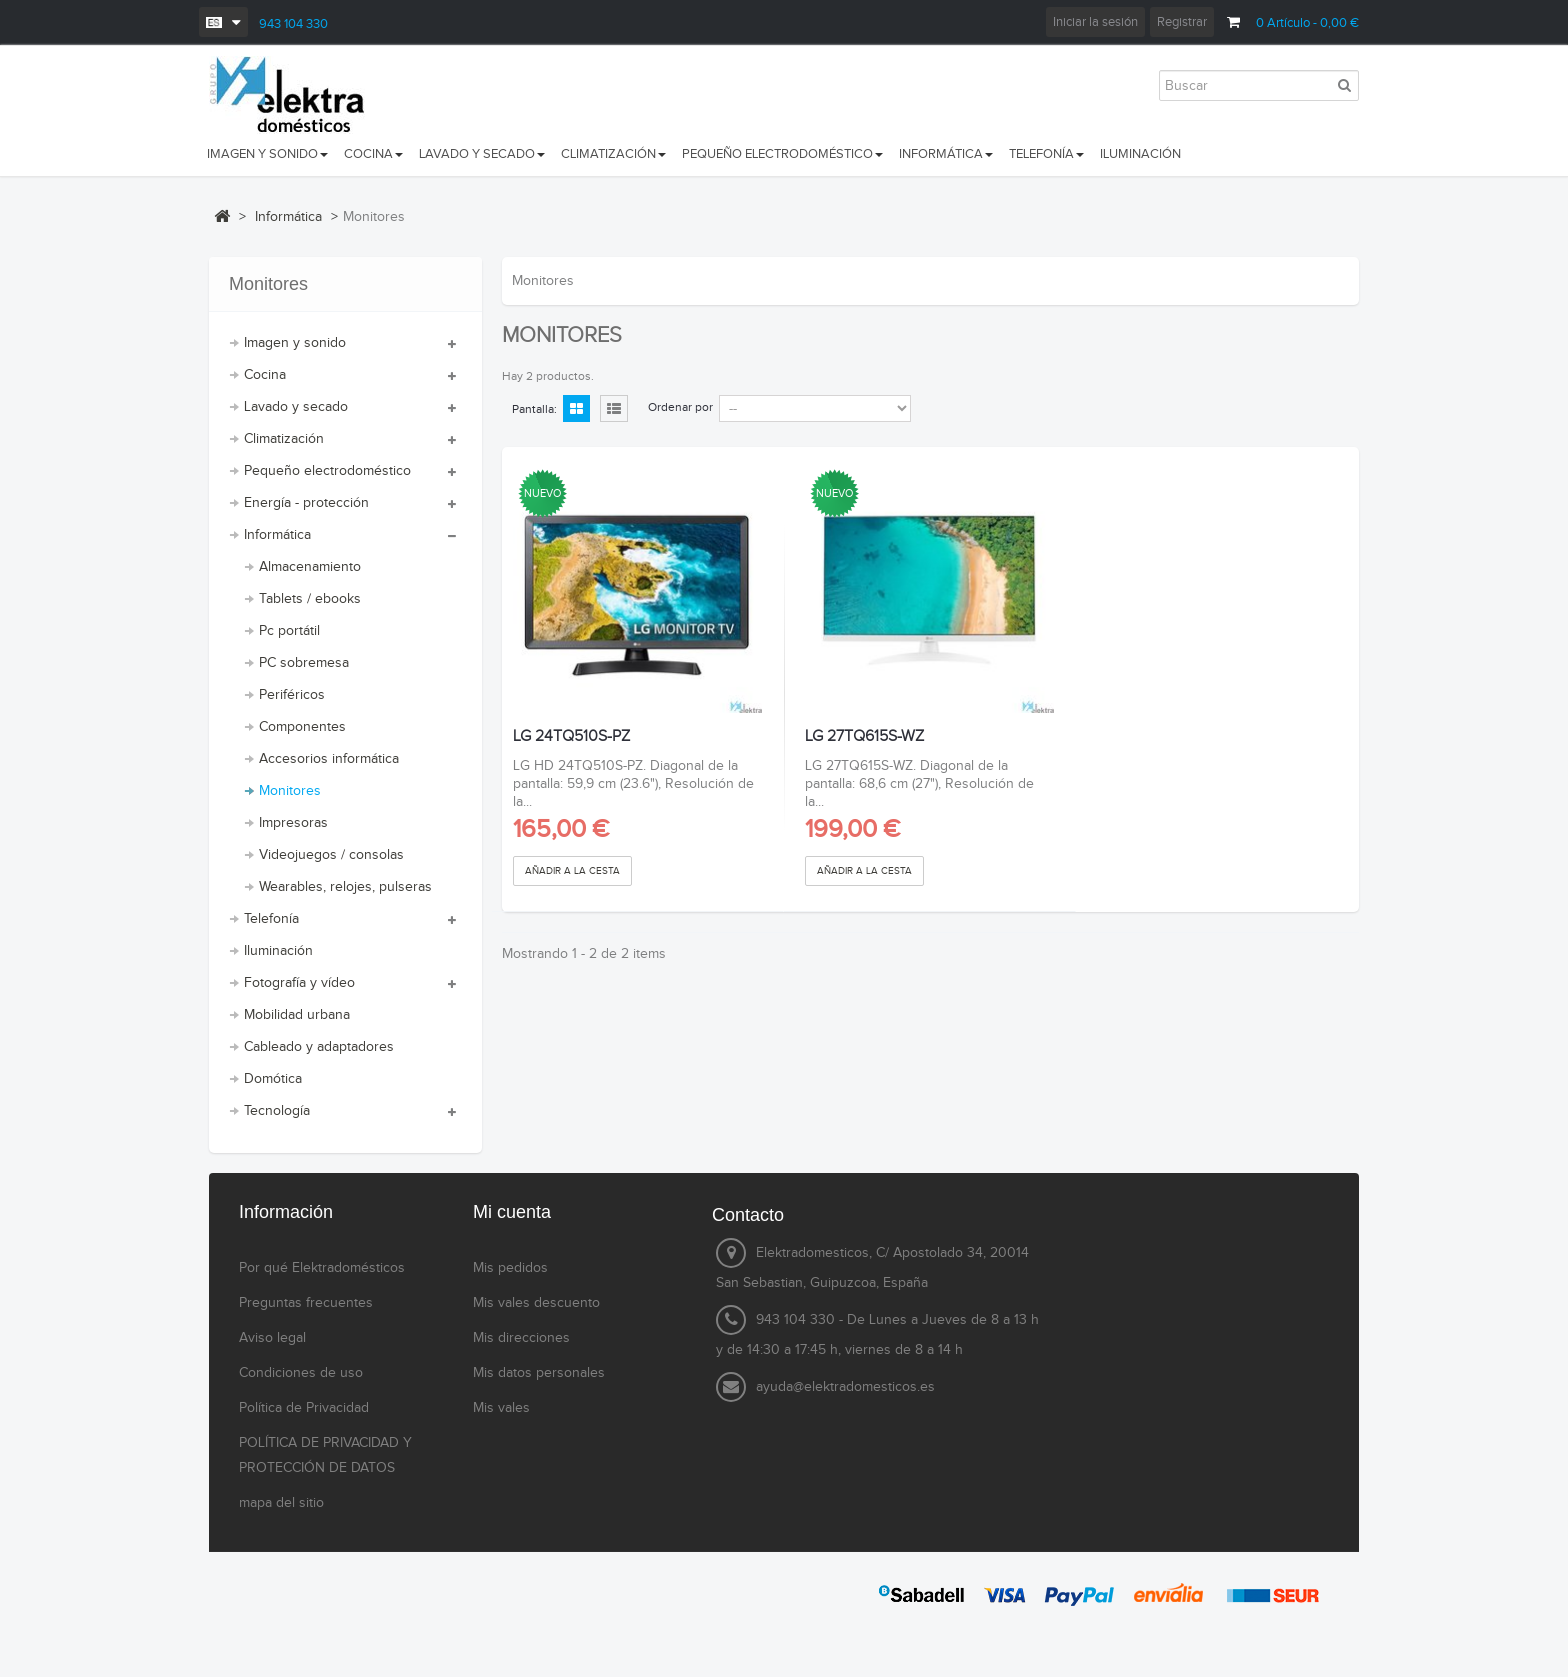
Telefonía (271, 919)
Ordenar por (680, 407)
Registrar (1182, 22)
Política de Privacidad (304, 1408)
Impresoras (293, 823)
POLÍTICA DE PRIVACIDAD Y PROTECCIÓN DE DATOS (325, 1455)
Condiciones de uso (301, 1373)
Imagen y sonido (295, 343)
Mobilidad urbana (297, 1015)
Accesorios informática (329, 759)
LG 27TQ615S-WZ (864, 737)
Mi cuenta (512, 1212)
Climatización (284, 439)
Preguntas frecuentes (306, 1303)
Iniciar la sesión (1095, 22)
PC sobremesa (304, 663)
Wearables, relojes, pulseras (345, 887)
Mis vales (501, 1408)
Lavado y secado (296, 407)
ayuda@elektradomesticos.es (845, 1387)
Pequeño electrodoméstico (327, 471)
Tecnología (277, 1111)
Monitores (290, 791)
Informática (277, 535)
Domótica (273, 1079)
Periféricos (292, 695)
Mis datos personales (539, 1373)
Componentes (302, 727)
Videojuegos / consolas (331, 855)
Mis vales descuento (536, 1303)
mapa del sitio (281, 1503)
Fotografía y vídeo (299, 983)
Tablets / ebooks (310, 599)
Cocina (265, 375)
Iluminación (278, 951)
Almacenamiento (310, 567)
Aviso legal (272, 1338)
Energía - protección (306, 503)
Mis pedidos (510, 1268)
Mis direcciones (521, 1338)
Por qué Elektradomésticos (322, 1268)
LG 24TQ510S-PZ (571, 737)
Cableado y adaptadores (319, 1047)
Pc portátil (289, 631)
